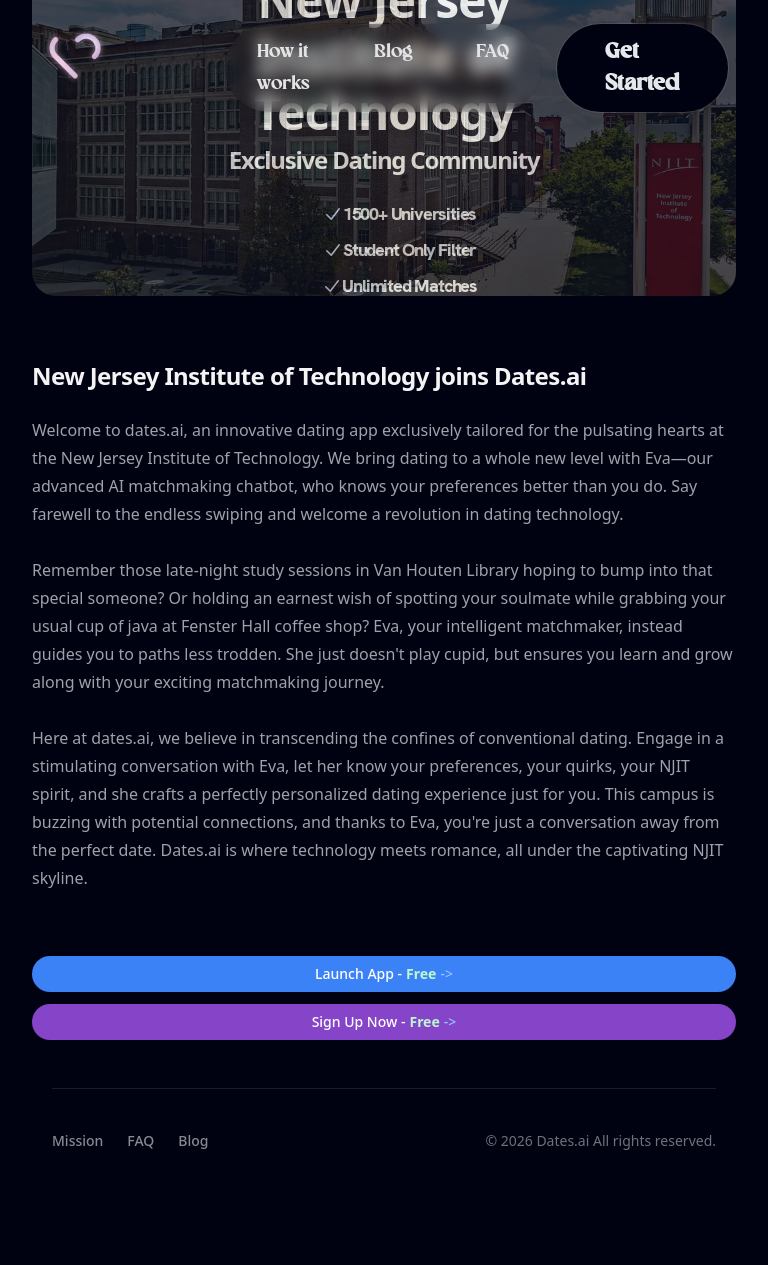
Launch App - (384, 974)
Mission (77, 1140)
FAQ (492, 52)
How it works (283, 68)
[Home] (75, 56)
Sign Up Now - (384, 1022)
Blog (393, 52)
